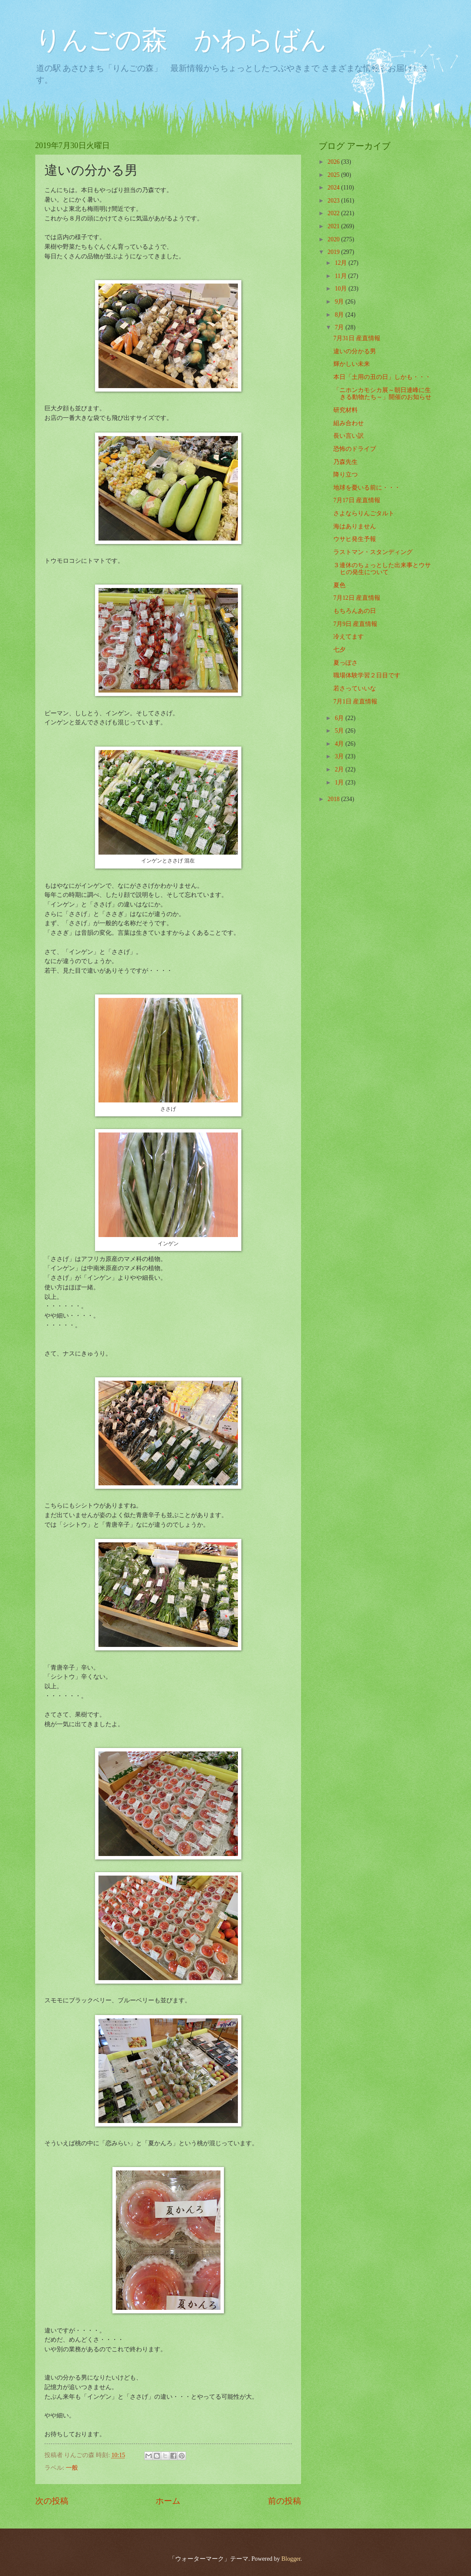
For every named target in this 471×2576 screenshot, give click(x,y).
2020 (334, 239)
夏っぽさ (345, 662)
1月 (340, 782)
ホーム (168, 2500)
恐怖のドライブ (354, 449)
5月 (340, 730)
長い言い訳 (348, 436)
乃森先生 (345, 462)
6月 (340, 718)
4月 (340, 743)
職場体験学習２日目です (366, 675)
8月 (340, 314)
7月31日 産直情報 (356, 338)
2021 (334, 226)
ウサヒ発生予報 (354, 539)
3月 (340, 756)
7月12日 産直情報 (356, 598)
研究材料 (345, 410)
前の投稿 (284, 2500)
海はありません (354, 526)
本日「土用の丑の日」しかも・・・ (382, 377)
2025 (334, 175)
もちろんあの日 (354, 611)
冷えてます (348, 636)
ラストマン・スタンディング (373, 552)
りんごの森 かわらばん (181, 40)
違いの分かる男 (354, 351)
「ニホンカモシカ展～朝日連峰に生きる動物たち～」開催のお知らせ (382, 394)
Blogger (291, 2559)
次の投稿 (51, 2500)
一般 (72, 2467)
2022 (334, 213)
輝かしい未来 (351, 364)
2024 (334, 187)
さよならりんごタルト (363, 513)
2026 (334, 162)
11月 (341, 276)
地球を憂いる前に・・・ (366, 487)
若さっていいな (354, 688)
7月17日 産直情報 (356, 500)
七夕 (339, 649)
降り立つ (345, 474)
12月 (341, 263)
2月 (340, 769)
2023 (334, 200)
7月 (340, 327)
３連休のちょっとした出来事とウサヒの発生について (382, 569)
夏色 (339, 585)
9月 (340, 301)
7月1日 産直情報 (355, 701)
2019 (334, 252)
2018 (334, 799)
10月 (341, 288)
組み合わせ (348, 423)
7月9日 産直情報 (355, 624)
